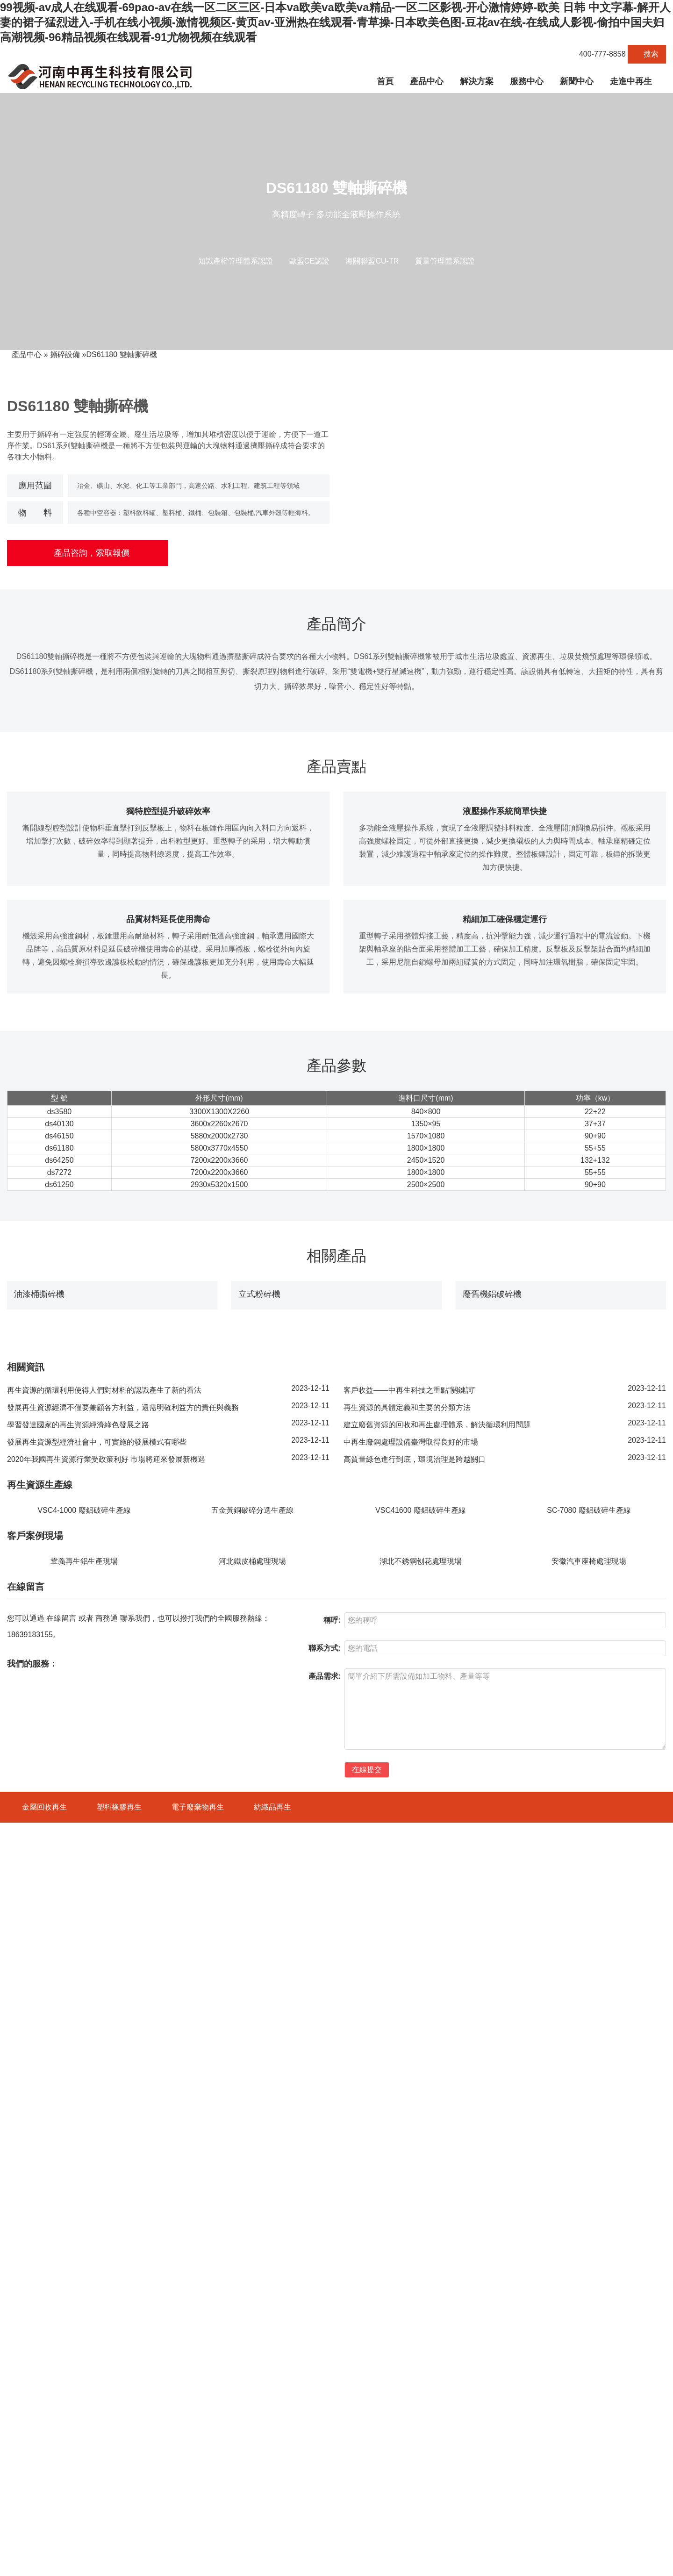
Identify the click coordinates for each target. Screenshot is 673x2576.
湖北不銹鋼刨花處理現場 (420, 2180)
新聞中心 (577, 81)
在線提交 (367, 2388)
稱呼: (332, 2239)
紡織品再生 (272, 2426)
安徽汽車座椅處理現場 (588, 2180)
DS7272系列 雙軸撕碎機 (42, 2522)
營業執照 (296, 2565)
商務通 (106, 2237)
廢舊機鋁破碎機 (492, 1689)
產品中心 (427, 81)
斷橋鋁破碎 (649, 2565)
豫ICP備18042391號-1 (170, 2565)
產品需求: (324, 2295)
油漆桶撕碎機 (39, 1689)
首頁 (385, 81)
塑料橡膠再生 (119, 2426)
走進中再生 (631, 81)
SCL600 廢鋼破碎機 (36, 2506)
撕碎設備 (65, 354)
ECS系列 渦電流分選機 (41, 2538)
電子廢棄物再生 (198, 2426)
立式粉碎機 (259, 1689)
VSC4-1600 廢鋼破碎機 (41, 2489)
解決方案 (477, 81)
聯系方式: (324, 2267)
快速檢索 (617, 2426)
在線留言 (61, 2237)
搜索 (647, 54)
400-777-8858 (598, 54)
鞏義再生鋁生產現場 (84, 2180)
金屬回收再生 (44, 2426)
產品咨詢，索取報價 (87, 553)
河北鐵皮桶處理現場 (252, 2180)
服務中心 (527, 81)
